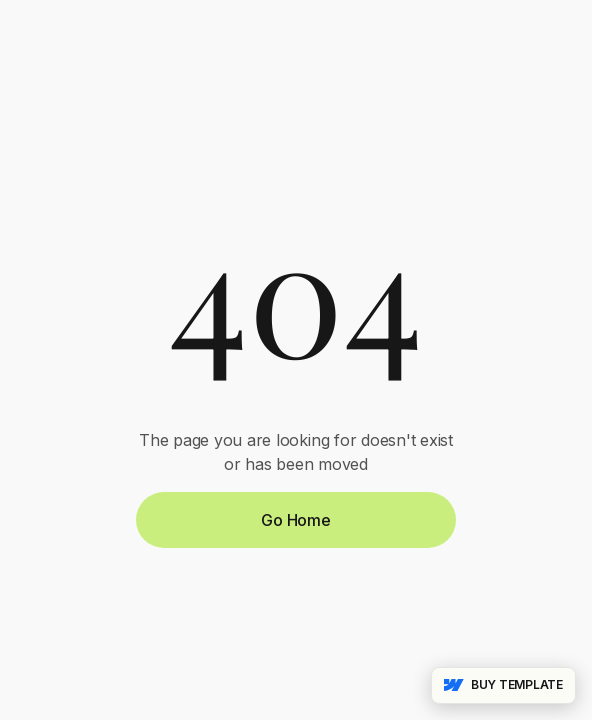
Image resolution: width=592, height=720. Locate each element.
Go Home (295, 520)
